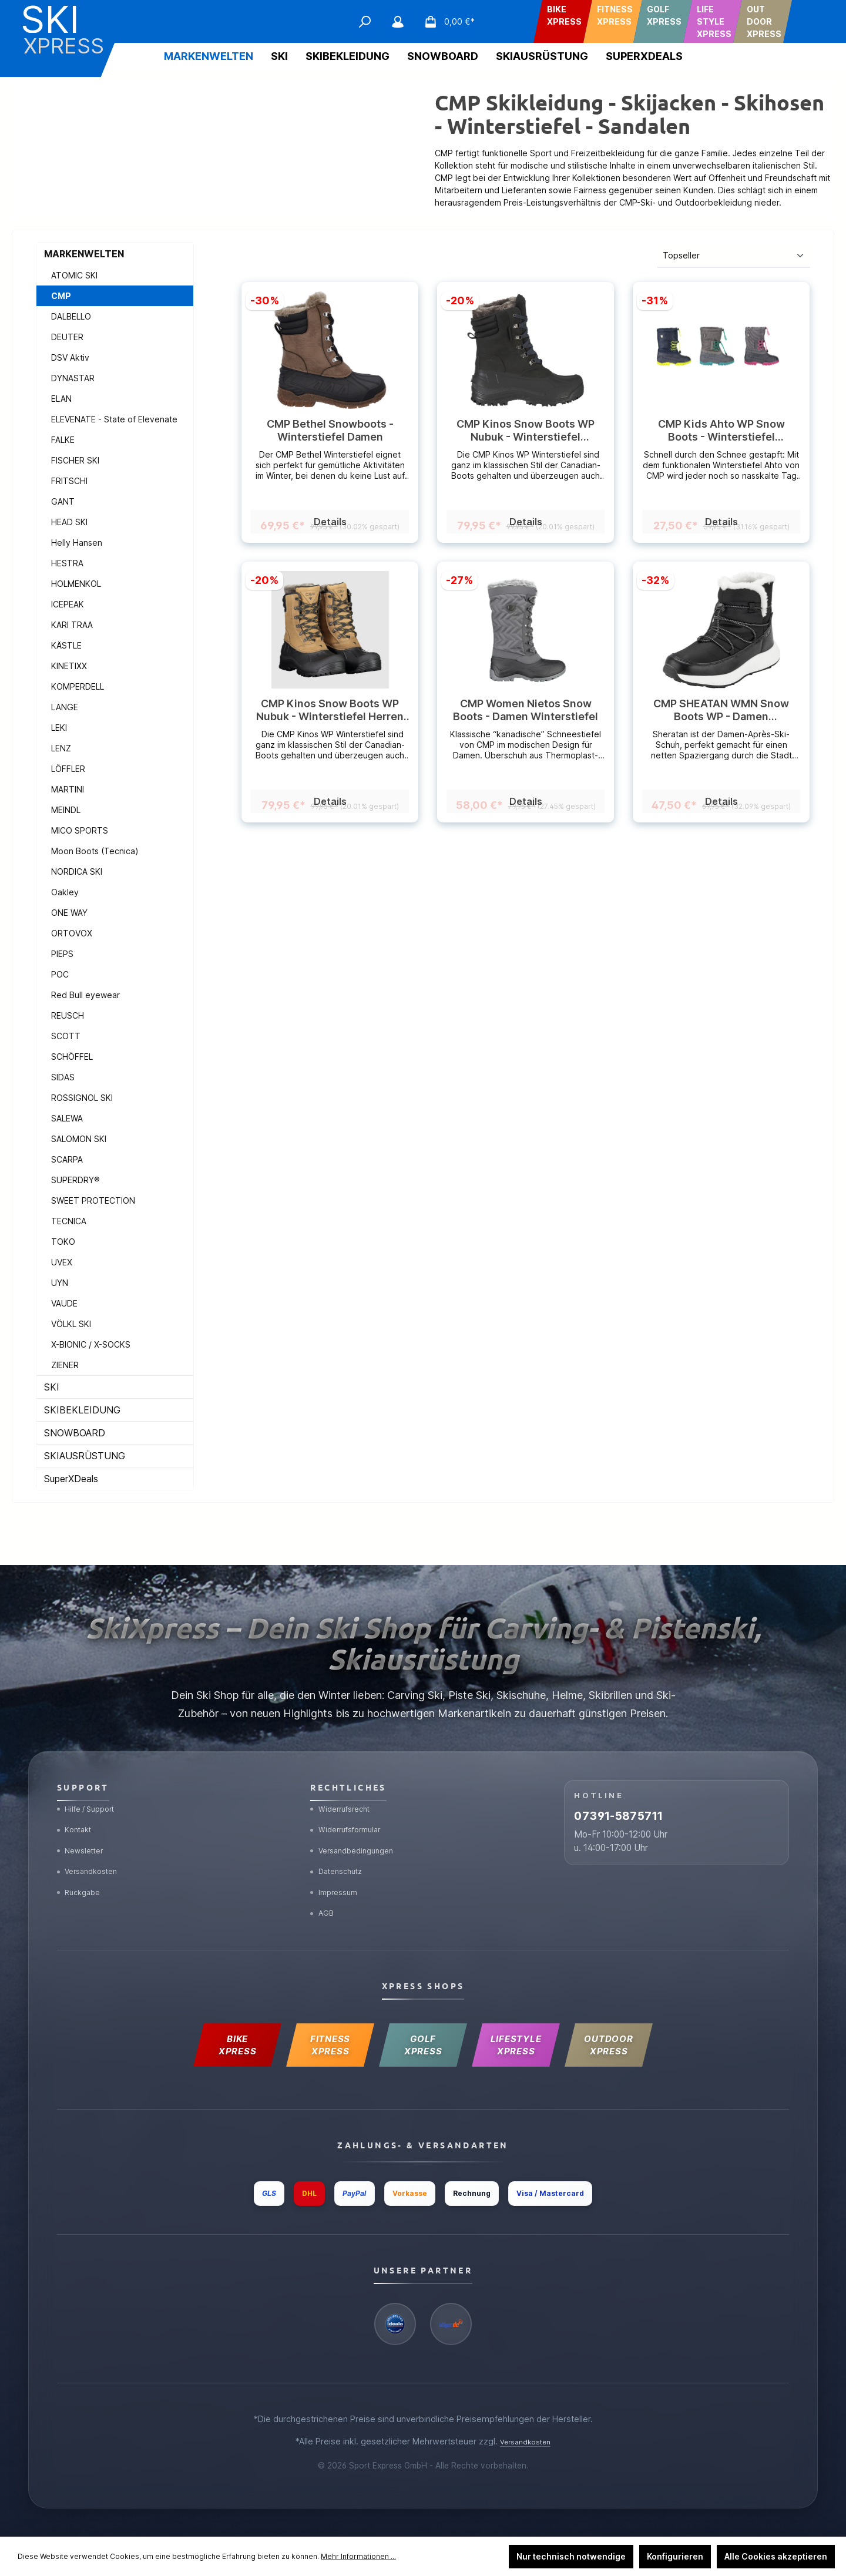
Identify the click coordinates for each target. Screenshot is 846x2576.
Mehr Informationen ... (358, 2556)
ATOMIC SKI (74, 275)
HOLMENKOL (76, 584)
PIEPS (62, 954)
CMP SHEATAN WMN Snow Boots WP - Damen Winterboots (721, 710)
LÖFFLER (68, 769)
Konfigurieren (675, 2556)
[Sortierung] (733, 256)
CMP (61, 296)
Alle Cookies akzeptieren (775, 2556)
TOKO (63, 1242)
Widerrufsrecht (345, 1772)
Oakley (65, 892)
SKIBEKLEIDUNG (82, 1410)
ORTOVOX (71, 933)
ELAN (61, 399)
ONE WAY (69, 913)
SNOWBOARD (74, 1433)
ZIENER (65, 1365)
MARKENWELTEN (84, 254)
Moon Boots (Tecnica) (95, 851)
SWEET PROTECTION (93, 1200)
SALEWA (67, 1118)
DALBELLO (71, 316)
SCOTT (65, 1036)
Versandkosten (92, 1846)
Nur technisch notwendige (571, 2556)
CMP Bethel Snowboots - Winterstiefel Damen (330, 430)
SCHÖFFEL (72, 1057)
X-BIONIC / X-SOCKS (90, 1344)
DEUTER (67, 337)
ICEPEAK (67, 604)
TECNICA (68, 1221)
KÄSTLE (66, 645)
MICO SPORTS (79, 830)
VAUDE (64, 1303)
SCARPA (67, 1159)
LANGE (64, 707)
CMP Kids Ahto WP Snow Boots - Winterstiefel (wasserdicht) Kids (721, 431)
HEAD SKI (69, 522)
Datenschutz (341, 1846)
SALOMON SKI (78, 1139)
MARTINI (67, 789)
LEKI (59, 728)
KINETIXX (69, 666)
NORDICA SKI (76, 871)
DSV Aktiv (70, 357)
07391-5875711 (648, 1787)
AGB (324, 1895)
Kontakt (78, 1796)
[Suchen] (364, 22)
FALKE (63, 440)
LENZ (61, 748)
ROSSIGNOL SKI (82, 1098)
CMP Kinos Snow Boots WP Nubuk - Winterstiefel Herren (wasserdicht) (330, 710)
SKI (51, 1387)
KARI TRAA (72, 625)
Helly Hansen (76, 543)
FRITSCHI (69, 481)
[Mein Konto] (397, 22)
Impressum (337, 1870)
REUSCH (67, 1015)
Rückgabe (82, 1870)
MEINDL (65, 810)
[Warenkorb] (446, 22)
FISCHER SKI (75, 460)
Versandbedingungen (358, 1821)
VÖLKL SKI (71, 1324)
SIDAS (63, 1077)
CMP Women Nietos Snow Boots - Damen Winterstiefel (525, 710)
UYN (59, 1283)
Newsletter (85, 1821)
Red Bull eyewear (85, 995)
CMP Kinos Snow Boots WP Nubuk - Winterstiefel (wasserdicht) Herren (525, 431)
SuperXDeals (71, 1479)
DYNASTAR (73, 378)
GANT (63, 501)
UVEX (61, 1262)
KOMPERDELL (77, 686)
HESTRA (67, 563)
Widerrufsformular (351, 1796)
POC (60, 974)
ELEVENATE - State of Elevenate (114, 419)
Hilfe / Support (91, 1772)
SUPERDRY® (75, 1180)
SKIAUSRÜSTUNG (84, 1456)
